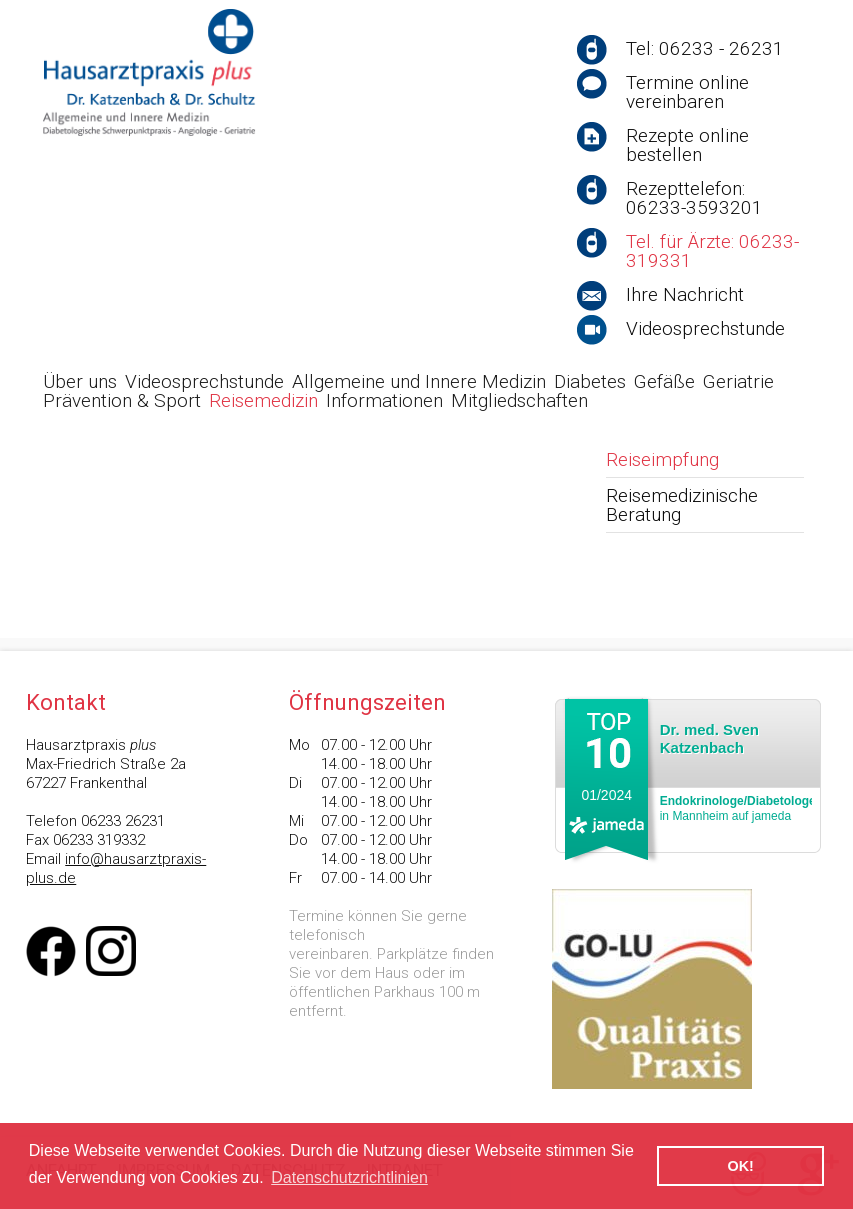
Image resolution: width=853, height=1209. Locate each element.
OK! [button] (740, 1166)
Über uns (80, 381)
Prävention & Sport (122, 400)
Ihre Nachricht (685, 294)
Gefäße (664, 381)
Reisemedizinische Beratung (682, 505)
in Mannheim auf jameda (738, 808)
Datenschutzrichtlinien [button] (349, 1177)
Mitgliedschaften (519, 400)
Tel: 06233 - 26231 (705, 48)
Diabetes (590, 381)
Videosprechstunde (705, 328)
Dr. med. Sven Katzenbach (709, 738)
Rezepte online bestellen (687, 145)
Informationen (384, 400)
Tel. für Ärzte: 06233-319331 (712, 251)
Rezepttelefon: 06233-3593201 (694, 198)
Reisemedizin (263, 400)
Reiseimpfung (662, 459)
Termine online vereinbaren (687, 92)
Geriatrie (738, 381)
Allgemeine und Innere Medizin (419, 381)
